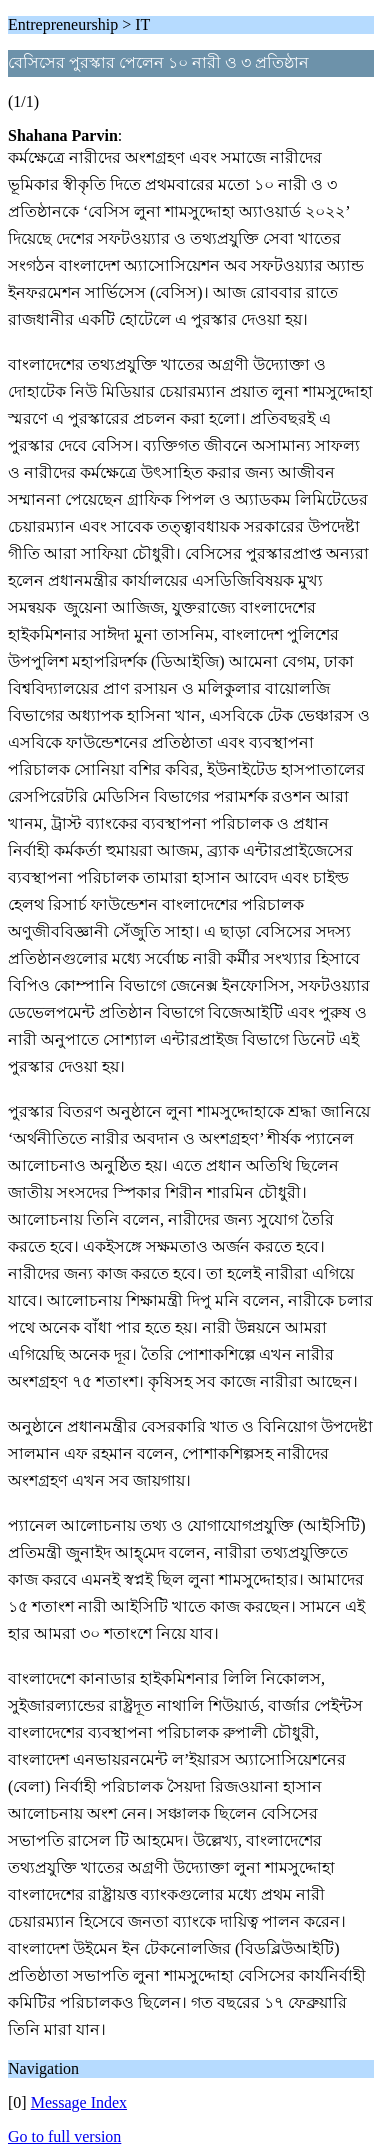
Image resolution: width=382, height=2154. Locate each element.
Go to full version (64, 2136)
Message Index (79, 2102)
